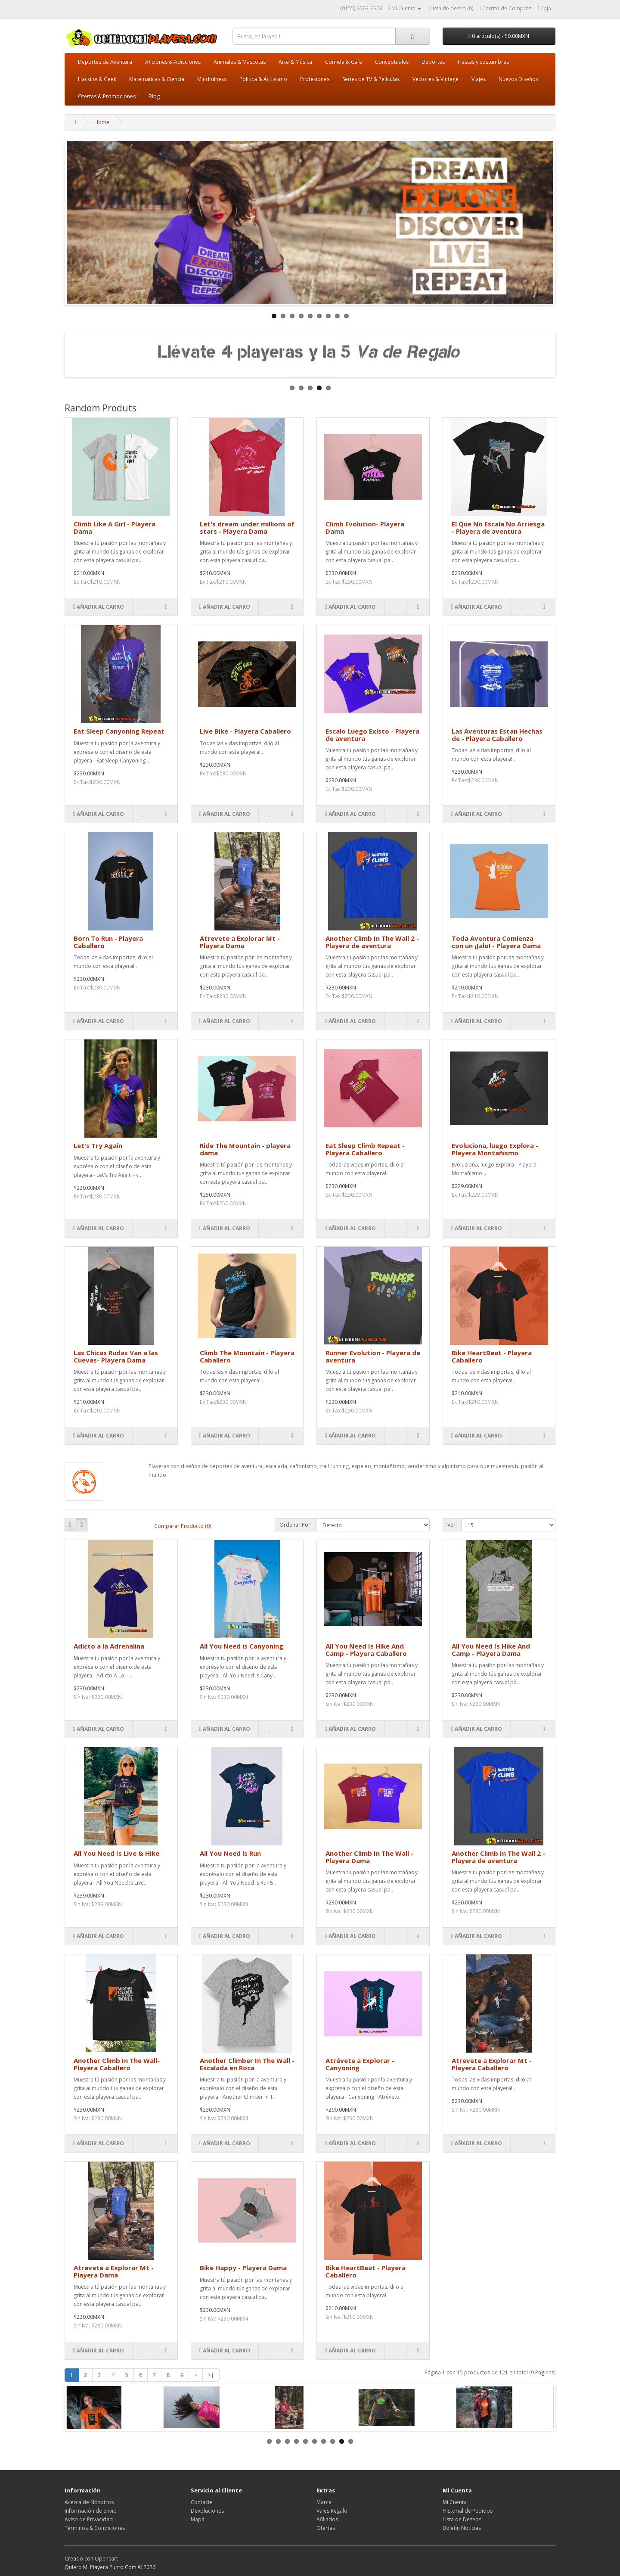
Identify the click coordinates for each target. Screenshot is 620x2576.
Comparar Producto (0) (182, 1526)
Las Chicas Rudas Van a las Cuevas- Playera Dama (116, 1356)
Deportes (433, 61)
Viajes (478, 79)
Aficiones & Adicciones (173, 61)
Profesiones (314, 79)
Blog (154, 96)
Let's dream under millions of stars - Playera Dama (247, 527)
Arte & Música (295, 61)
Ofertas (325, 2528)
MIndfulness (211, 79)
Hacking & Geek (97, 79)
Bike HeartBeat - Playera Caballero (492, 1356)
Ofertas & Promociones (107, 96)
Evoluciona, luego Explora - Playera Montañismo (495, 1149)
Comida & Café (343, 61)
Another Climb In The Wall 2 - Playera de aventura (372, 942)
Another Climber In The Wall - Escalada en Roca (247, 2064)
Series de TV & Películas (371, 79)
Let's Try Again (98, 1145)
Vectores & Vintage (435, 79)
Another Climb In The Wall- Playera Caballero (117, 2064)
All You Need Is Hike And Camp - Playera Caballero (366, 1650)
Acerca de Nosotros (89, 2502)
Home (101, 122)
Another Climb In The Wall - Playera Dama (369, 1857)
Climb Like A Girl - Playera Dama (114, 527)
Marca (324, 2502)
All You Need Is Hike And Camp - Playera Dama (491, 1650)
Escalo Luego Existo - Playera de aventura (372, 735)
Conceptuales (392, 61)
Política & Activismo (263, 79)
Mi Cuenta (455, 2502)
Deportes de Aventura (105, 61)
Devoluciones (207, 2510)
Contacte (202, 2502)
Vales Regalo (331, 2510)
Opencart (106, 2558)
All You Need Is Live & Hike (116, 1853)
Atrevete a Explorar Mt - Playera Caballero (492, 2064)
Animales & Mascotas (240, 61)
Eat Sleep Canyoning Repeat (119, 731)
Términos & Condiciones (95, 2528)
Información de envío (91, 2510)
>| (211, 2375)
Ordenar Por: (295, 1524)
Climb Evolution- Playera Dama (365, 527)
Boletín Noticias (462, 2528)
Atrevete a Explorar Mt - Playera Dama (240, 942)
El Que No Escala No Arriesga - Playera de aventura (498, 527)
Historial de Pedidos (468, 2510)
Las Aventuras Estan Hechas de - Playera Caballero (497, 735)
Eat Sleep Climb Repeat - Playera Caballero (365, 1149)
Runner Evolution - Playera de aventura (373, 1356)
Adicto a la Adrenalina (109, 1646)
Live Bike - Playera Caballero (245, 731)
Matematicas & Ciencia (156, 79)
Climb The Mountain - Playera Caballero (247, 1356)
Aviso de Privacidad (89, 2519)
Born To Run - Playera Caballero (108, 942)
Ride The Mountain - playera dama (245, 1149)
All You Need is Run (230, 1853)
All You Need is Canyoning (241, 1646)
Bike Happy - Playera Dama (243, 2267)
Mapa (198, 2519)
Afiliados (327, 2519)
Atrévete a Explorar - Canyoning (360, 2064)
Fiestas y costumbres (483, 61)
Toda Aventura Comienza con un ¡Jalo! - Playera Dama (496, 942)
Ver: (452, 1524)
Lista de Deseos (462, 2519)
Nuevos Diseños (518, 79)
